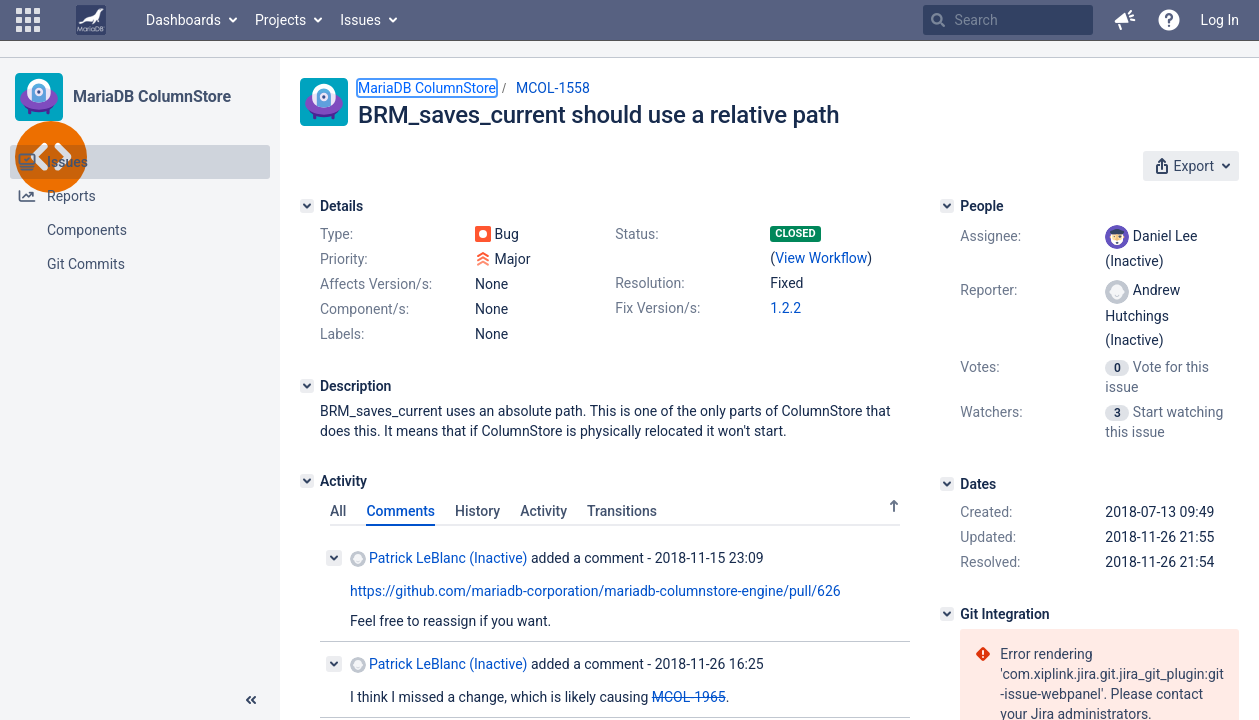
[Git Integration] (947, 614)
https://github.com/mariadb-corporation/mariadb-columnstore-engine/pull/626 (595, 591)
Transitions (622, 511)
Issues (360, 20)
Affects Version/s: (376, 284)
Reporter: (988, 290)
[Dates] (947, 484)
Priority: (344, 259)
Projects (280, 20)
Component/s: (364, 309)
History (477, 511)
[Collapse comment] (334, 558)
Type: (336, 234)
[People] (947, 206)
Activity (543, 511)
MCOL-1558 (553, 88)
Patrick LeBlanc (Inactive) (438, 558)
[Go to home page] (91, 20)
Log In (1220, 20)
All (338, 511)
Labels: (342, 334)
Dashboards (183, 20)
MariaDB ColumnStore (152, 96)
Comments (400, 511)
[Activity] (307, 481)
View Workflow (821, 258)
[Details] (307, 206)
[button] (28, 20)
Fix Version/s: (657, 308)
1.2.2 (785, 308)
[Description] (307, 386)
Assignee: (990, 236)
